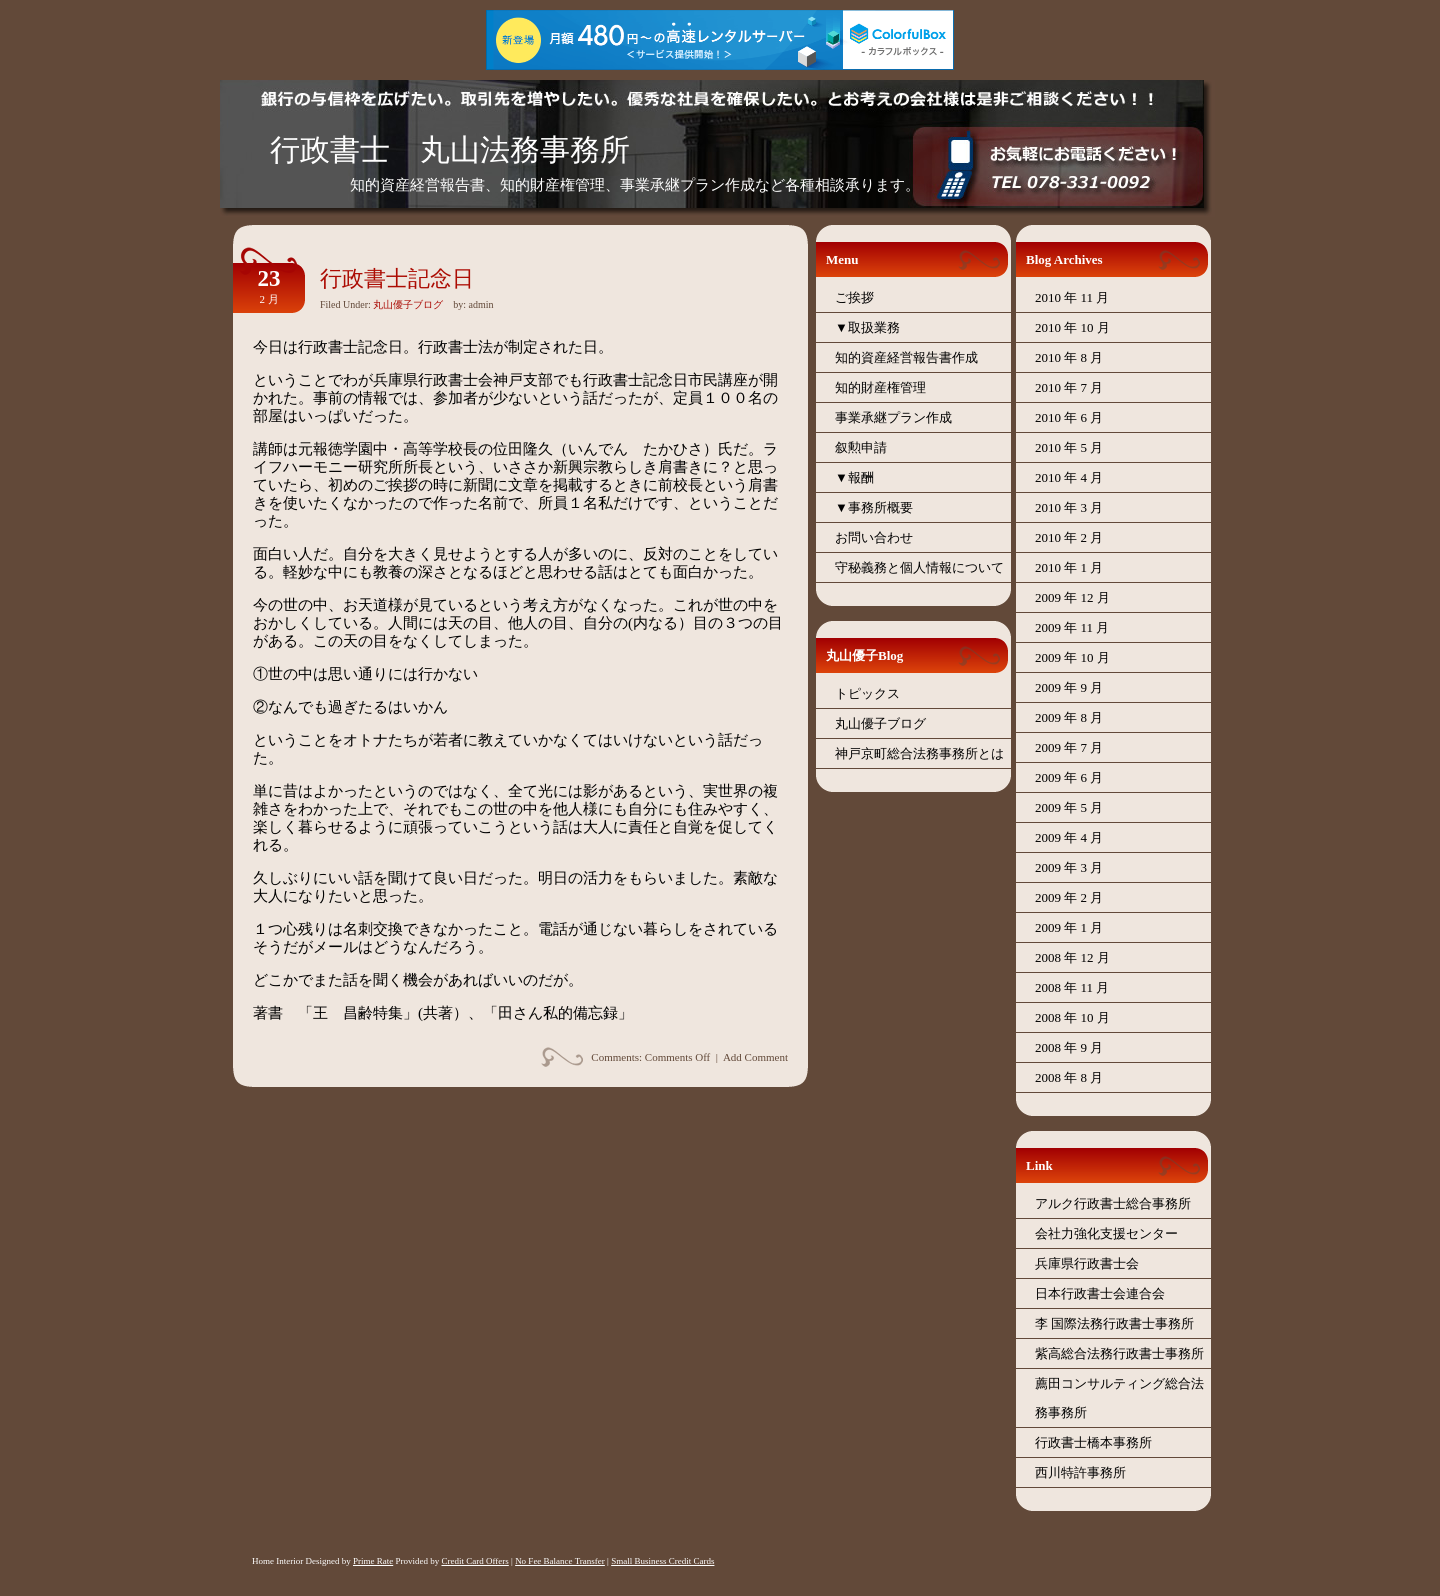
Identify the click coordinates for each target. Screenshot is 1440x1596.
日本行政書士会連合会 (1100, 1293)
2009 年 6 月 (1069, 777)
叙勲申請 (861, 447)
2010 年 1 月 (1069, 567)
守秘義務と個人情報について (919, 567)
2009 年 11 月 (1072, 627)
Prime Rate (373, 1561)
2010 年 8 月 (1069, 357)
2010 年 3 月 (1069, 507)
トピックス (867, 693)
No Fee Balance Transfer (560, 1561)
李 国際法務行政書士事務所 (1114, 1323)
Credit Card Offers (474, 1561)
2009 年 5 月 (1069, 807)
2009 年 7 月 (1069, 747)
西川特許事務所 (1080, 1472)
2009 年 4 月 (1069, 837)
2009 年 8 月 (1069, 717)
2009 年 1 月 (1069, 927)
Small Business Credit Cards (662, 1561)
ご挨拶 (854, 297)
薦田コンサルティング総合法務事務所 (1119, 1398)
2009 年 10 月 (1072, 657)
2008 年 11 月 (1072, 987)
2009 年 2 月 (1069, 897)
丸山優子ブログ (408, 304)
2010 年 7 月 (1069, 387)
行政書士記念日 (397, 278)
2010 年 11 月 (1072, 297)
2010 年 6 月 (1069, 417)
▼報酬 (854, 477)
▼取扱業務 (867, 327)
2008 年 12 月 (1072, 957)
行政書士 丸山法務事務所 (450, 149)
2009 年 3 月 (1069, 867)
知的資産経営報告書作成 (906, 357)
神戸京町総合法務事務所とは (919, 753)
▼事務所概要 (874, 507)
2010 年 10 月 (1072, 327)
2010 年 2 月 (1069, 537)
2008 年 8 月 (1069, 1077)
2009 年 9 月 (1069, 687)
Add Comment (755, 1057)
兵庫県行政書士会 (1087, 1263)
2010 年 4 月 (1069, 477)
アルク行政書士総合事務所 (1113, 1203)
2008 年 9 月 (1069, 1047)
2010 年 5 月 (1069, 447)
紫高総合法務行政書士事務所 (1119, 1353)
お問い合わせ (874, 537)
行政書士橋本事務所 (1093, 1442)
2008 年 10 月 (1072, 1017)
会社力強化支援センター (1106, 1233)
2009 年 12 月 (1072, 597)
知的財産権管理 (880, 387)
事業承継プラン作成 (893, 417)
